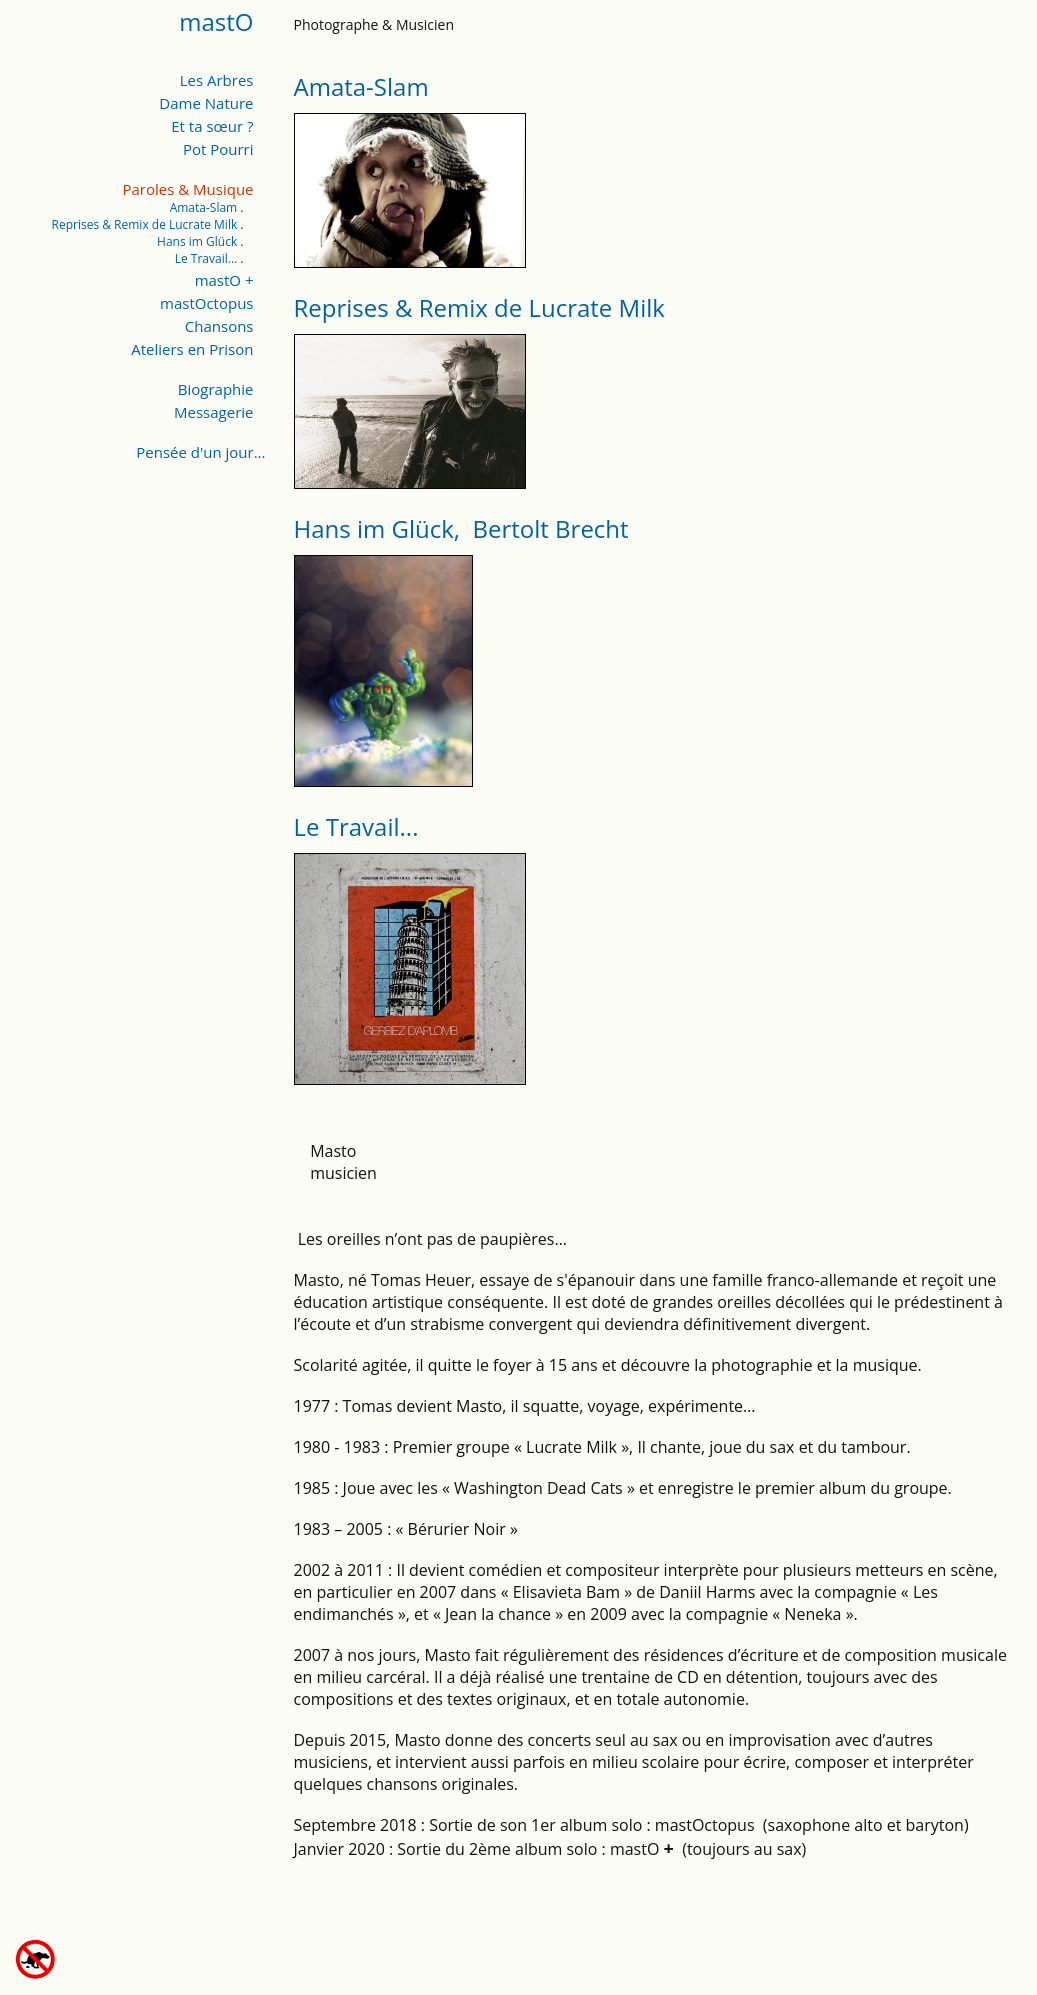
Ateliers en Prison (192, 349)
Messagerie (213, 412)
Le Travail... (206, 258)
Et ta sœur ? (212, 126)
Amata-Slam (204, 207)
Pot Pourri (218, 149)
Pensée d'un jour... (200, 452)
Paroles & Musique (187, 189)
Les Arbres (217, 80)
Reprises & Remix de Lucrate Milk (145, 224)
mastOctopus (206, 303)
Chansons (219, 326)
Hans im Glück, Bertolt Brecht (461, 528)
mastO (216, 21)
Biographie (216, 389)
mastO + (224, 280)
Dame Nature (206, 103)
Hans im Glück (197, 241)
